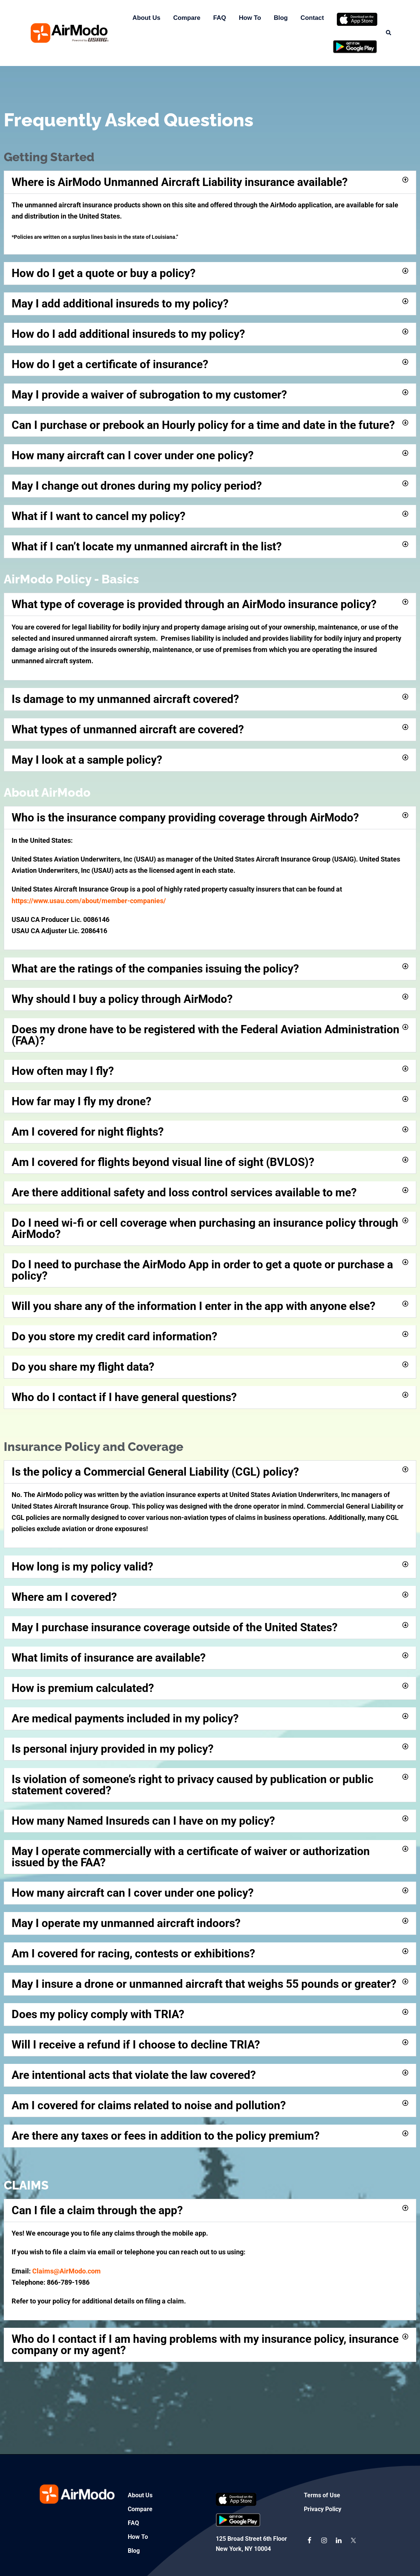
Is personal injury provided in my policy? (113, 1748)
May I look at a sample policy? (87, 759)
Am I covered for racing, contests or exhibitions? (133, 1953)
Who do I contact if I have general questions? (124, 1397)
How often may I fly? (63, 1070)
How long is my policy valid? (82, 1566)
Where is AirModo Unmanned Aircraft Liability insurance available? (180, 182)
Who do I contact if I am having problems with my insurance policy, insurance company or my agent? (205, 2344)
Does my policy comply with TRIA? (98, 2014)
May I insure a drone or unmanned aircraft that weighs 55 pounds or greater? (204, 1983)
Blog (281, 17)
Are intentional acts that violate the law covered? (134, 2074)
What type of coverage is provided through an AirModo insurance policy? (194, 604)
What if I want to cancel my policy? (98, 516)
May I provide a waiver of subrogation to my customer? (149, 394)
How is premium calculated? (83, 1688)
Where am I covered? (64, 1596)
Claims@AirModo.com (66, 2271)
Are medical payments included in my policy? (125, 1718)
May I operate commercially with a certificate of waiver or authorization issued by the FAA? (191, 1857)
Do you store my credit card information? (114, 1336)
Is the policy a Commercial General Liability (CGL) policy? (155, 1471)
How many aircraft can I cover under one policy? (133, 455)
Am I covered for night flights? (88, 1131)
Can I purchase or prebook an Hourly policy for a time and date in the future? (203, 425)
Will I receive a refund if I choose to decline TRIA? (136, 2044)
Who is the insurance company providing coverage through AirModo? (185, 817)
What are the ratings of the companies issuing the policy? (155, 968)
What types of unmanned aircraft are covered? (128, 729)
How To (250, 17)
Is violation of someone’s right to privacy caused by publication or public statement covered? (193, 1785)
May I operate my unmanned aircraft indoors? (126, 1923)
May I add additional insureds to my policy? (120, 303)
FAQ (219, 17)
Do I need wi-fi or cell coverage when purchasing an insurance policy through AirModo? (205, 1228)
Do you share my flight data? (83, 1366)
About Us (147, 17)
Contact (312, 17)
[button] (389, 33)
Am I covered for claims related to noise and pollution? (149, 2105)
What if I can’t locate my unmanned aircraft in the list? (147, 546)
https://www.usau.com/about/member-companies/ (89, 901)
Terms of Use (322, 2495)
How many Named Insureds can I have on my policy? (143, 1820)
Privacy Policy (322, 2509)
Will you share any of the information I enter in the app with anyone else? (193, 1306)
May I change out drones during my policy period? (137, 485)
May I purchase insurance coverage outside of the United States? (175, 1627)
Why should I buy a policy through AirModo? (122, 999)
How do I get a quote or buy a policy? (104, 273)
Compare (186, 17)
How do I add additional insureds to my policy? (128, 333)
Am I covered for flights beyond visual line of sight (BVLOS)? (163, 1162)
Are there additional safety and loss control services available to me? (184, 1192)
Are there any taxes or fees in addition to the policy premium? (166, 2135)
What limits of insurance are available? (109, 1657)
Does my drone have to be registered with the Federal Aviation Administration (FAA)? (205, 1035)
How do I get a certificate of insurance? (110, 364)
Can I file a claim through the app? (97, 2210)
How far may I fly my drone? (81, 1101)
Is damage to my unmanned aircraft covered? (125, 699)
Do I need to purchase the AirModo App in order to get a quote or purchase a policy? (202, 1270)
